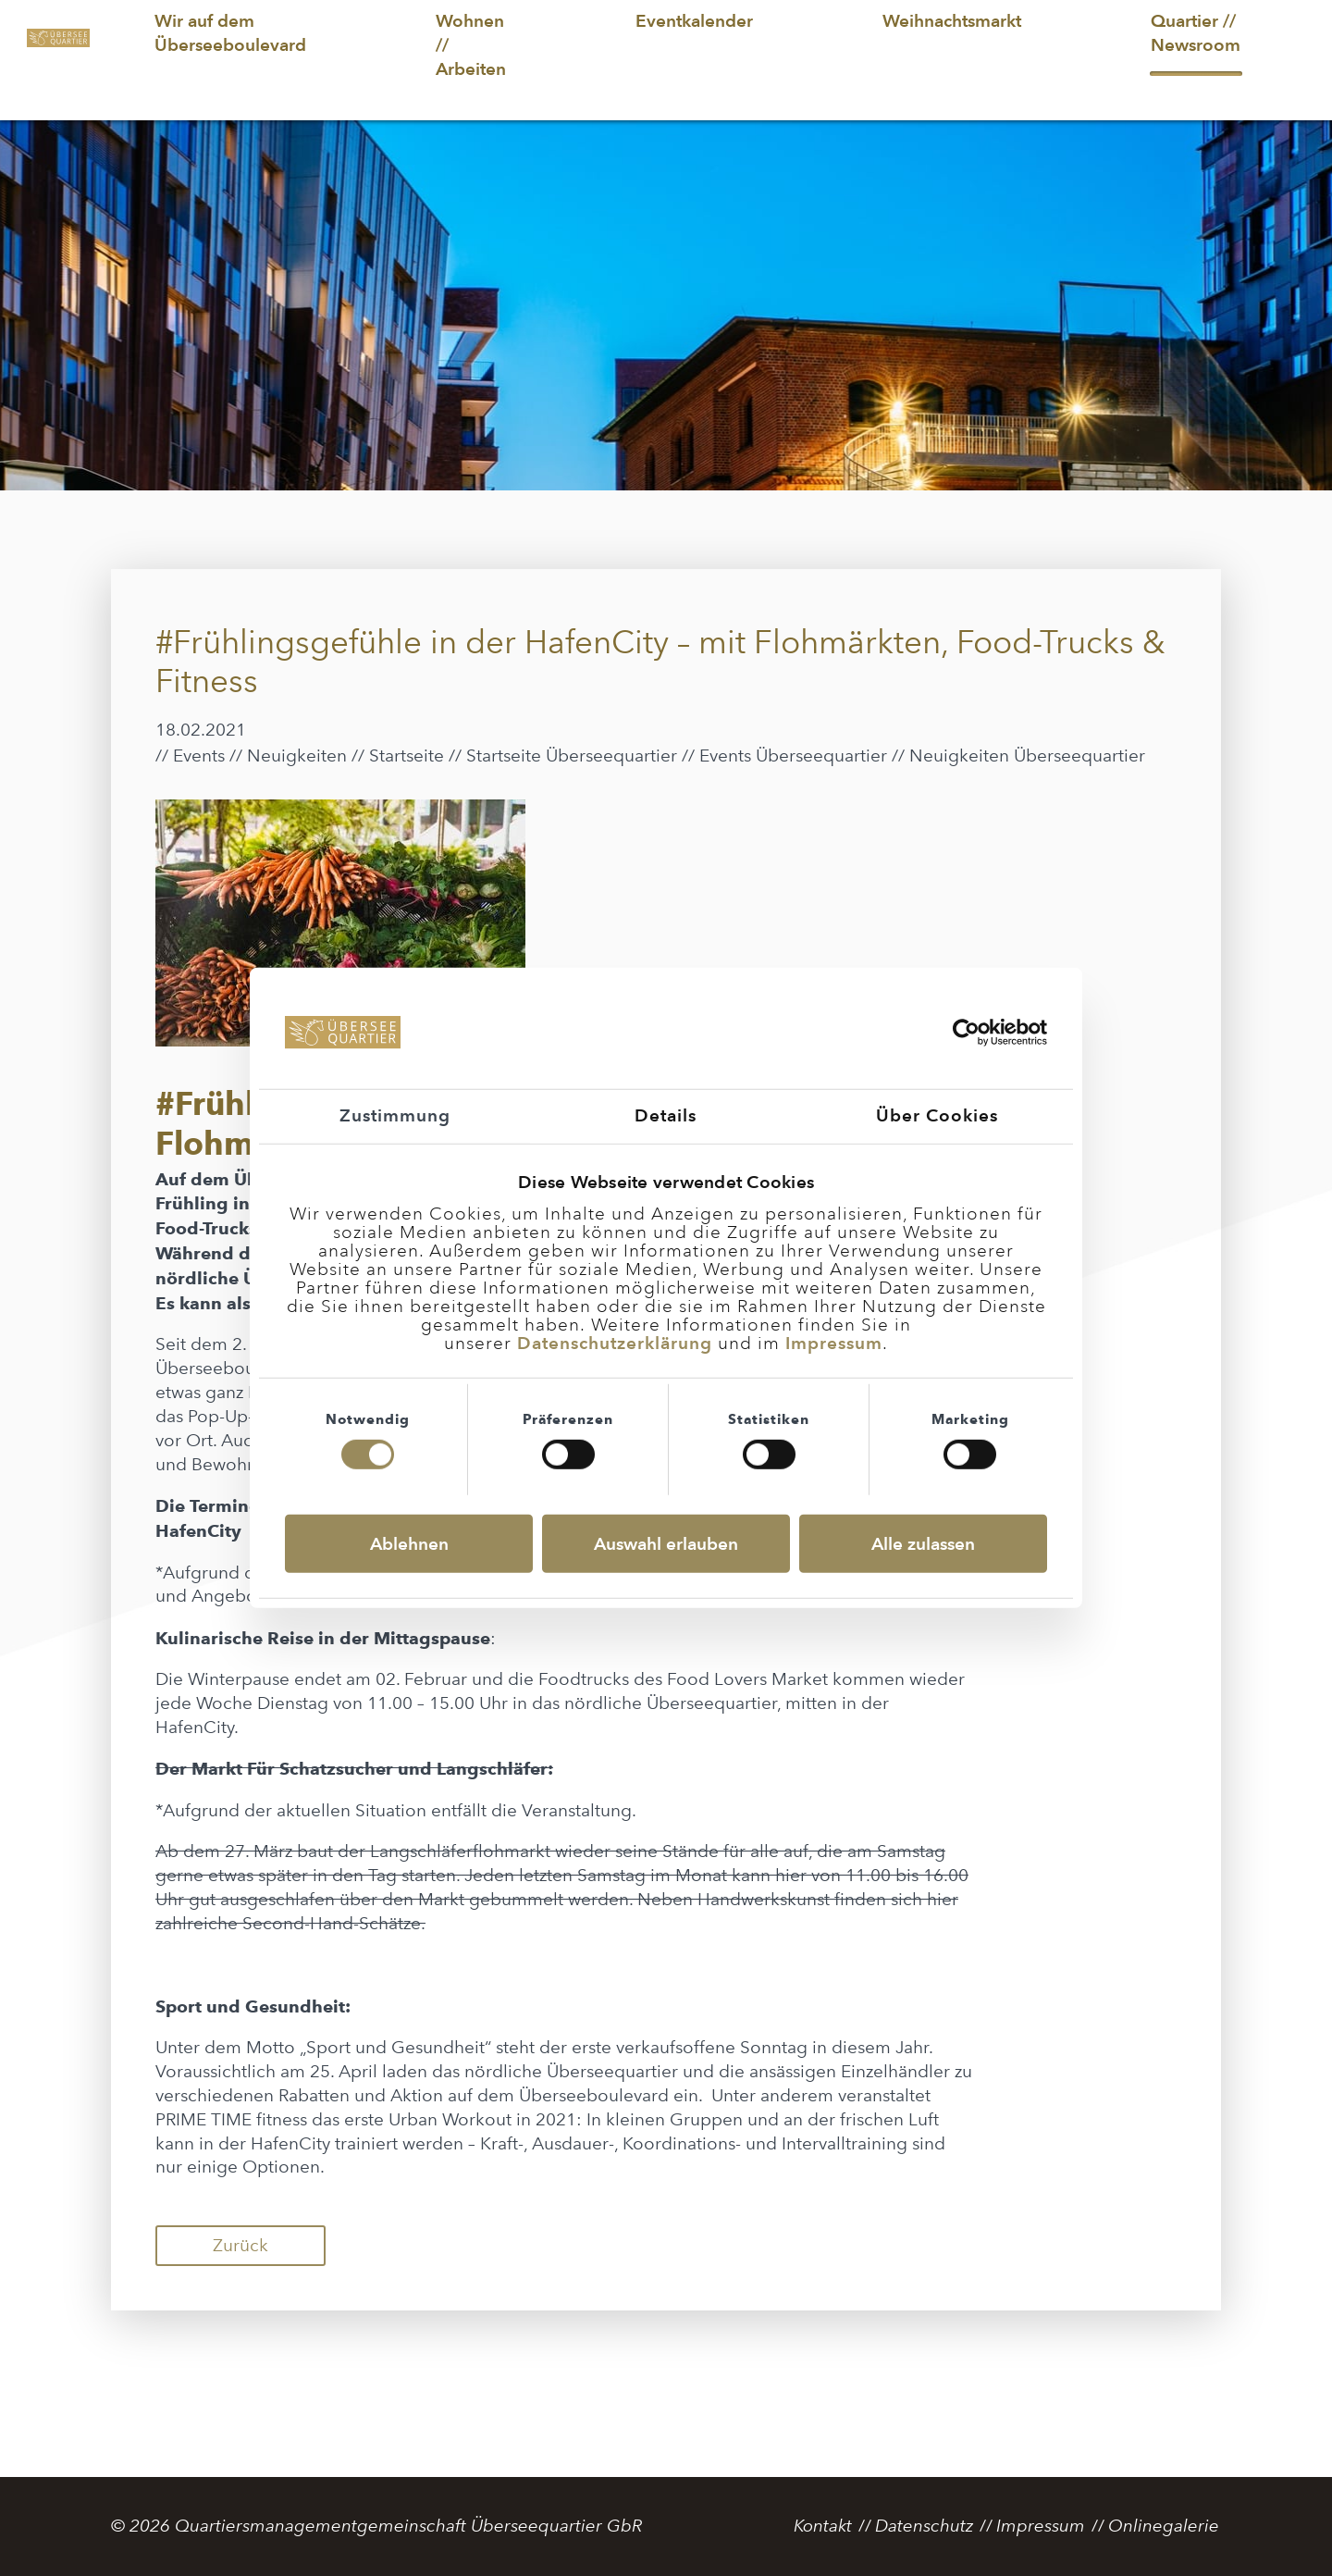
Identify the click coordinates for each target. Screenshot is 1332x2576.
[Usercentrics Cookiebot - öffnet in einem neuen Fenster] (966, 1032)
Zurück (240, 2245)
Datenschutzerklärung (614, 1343)
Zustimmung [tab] (394, 1115)
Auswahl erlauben (666, 1543)
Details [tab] (666, 1115)
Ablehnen (409, 1543)
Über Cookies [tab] (937, 1115)
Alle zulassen (923, 1543)
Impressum (833, 1343)
